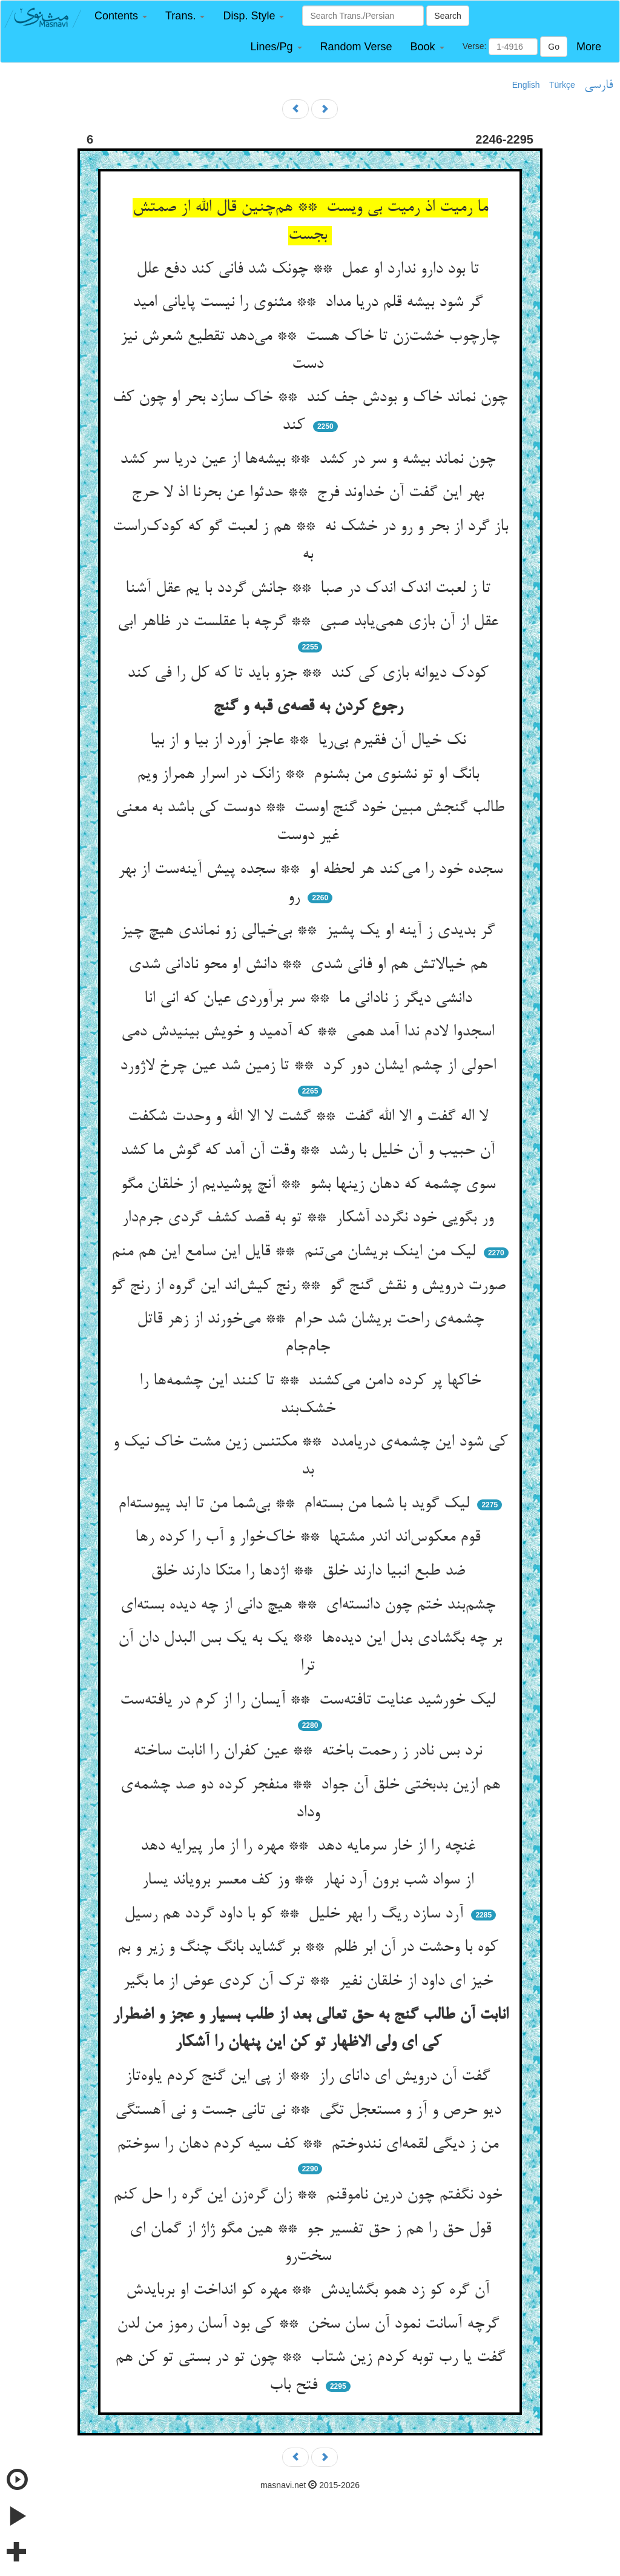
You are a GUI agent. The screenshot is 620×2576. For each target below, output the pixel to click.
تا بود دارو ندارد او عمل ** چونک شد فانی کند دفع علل (310, 269)
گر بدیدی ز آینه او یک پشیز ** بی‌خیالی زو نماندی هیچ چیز (310, 931)
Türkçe (562, 85)
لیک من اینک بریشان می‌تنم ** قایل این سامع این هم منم (295, 1252)
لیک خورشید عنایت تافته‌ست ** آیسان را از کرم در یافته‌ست (310, 1700)
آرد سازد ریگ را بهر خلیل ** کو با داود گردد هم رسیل (296, 1914)
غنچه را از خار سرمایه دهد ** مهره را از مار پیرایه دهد (310, 1846)
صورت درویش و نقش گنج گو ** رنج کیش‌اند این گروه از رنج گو (310, 1286)
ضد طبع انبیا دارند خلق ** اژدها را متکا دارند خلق (310, 1571)
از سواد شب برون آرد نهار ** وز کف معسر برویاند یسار (310, 1880)
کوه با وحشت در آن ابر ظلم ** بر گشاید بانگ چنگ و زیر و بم (310, 1947)
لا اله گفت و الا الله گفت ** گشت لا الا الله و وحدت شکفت (310, 1117)
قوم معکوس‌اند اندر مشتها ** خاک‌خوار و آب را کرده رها (310, 1537)
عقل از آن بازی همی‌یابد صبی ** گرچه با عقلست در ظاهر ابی (310, 622)
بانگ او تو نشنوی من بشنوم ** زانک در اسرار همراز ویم (310, 775)
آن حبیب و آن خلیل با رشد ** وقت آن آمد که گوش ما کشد (310, 1151)
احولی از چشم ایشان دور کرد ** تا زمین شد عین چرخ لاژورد (310, 1066)
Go (553, 46)
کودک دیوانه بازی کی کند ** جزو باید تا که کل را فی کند (310, 673)
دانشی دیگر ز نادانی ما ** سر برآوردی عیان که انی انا (310, 999)
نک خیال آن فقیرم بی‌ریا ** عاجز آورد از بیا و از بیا (310, 741)
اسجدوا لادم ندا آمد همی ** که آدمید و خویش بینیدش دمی (310, 1032)
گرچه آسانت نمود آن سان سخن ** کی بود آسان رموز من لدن (310, 2324)
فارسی (598, 85)
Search (447, 16)
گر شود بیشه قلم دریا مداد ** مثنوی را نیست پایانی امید (310, 303)
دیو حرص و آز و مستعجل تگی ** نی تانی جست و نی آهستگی (310, 2110)
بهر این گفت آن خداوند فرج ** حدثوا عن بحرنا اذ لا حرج (310, 493)
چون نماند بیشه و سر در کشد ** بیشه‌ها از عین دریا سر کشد (310, 460)
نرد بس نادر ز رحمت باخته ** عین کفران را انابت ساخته (310, 1751)
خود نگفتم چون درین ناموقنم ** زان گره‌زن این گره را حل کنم (310, 2195)
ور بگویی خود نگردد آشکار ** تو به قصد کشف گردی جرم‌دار (310, 1218)
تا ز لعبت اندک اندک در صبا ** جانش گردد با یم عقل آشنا (310, 589)
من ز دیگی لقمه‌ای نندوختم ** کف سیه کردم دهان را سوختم (310, 2144)
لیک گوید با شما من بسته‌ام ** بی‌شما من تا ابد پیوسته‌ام (296, 1504)
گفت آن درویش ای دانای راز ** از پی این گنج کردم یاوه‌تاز (310, 2076)
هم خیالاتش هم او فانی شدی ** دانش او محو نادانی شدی (310, 965)
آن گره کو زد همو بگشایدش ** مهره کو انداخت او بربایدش (310, 2290)
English (526, 85)
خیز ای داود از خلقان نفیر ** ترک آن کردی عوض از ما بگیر (310, 1981)
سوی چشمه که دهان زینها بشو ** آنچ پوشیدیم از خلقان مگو (310, 1185)
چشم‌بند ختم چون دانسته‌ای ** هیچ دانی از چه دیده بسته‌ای (310, 1605)
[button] (120, 16)
